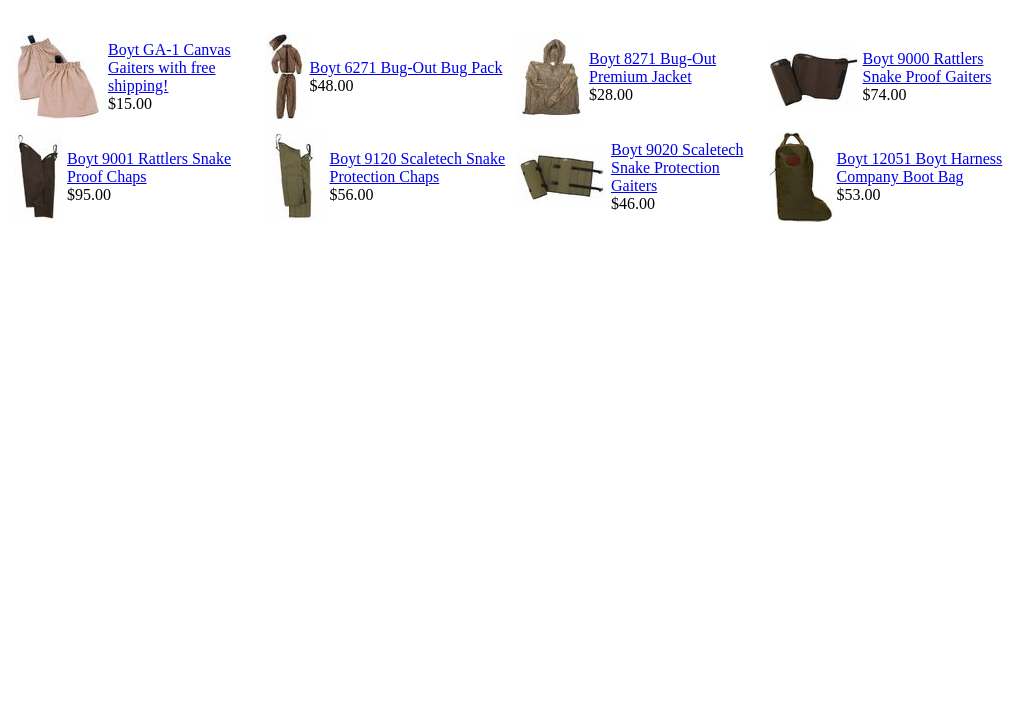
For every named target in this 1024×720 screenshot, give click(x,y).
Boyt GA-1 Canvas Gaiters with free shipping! (169, 67)
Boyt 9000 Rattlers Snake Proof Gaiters (927, 67)
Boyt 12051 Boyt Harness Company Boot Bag (920, 167)
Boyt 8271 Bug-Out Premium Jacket (652, 67)
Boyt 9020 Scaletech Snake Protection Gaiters (677, 167)
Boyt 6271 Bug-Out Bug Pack (406, 67)
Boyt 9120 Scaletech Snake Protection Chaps (418, 167)
